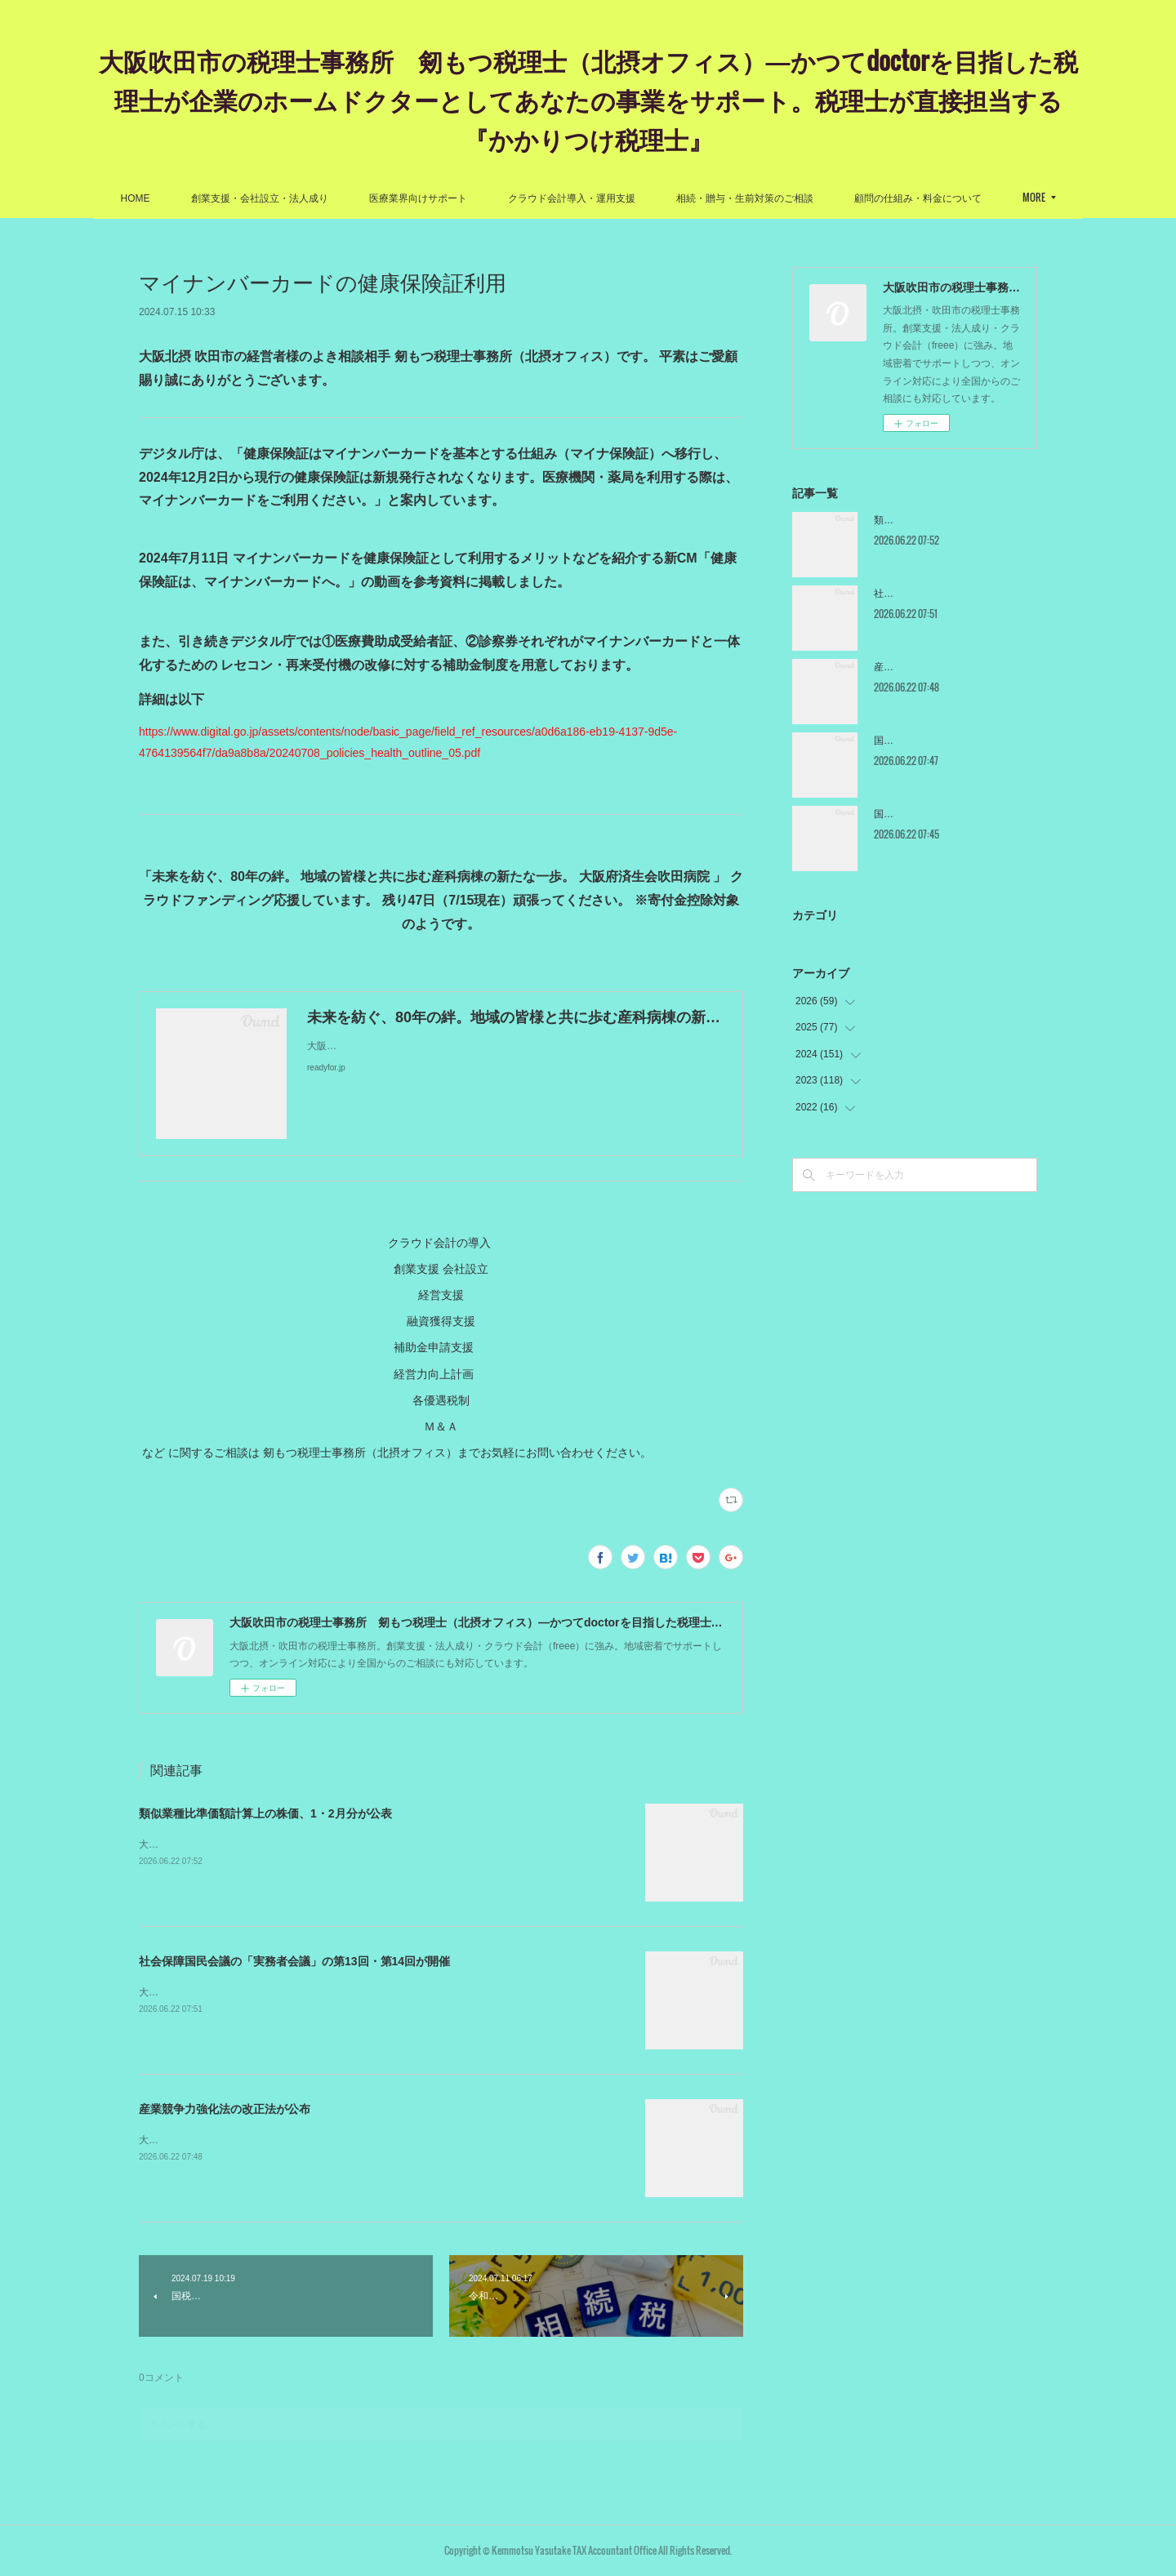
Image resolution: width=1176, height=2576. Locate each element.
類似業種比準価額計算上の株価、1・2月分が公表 (265, 1813)
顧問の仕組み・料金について (918, 198)
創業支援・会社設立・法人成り (259, 198)
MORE (1033, 197)
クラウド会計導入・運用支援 (571, 198)
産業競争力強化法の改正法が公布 (224, 2109)
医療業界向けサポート (418, 198)
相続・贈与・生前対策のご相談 (744, 198)
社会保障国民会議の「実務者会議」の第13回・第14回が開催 (294, 1961)
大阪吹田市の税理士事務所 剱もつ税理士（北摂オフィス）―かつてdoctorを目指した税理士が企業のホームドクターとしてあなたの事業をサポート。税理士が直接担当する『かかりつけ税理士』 (588, 99)
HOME (135, 198)
